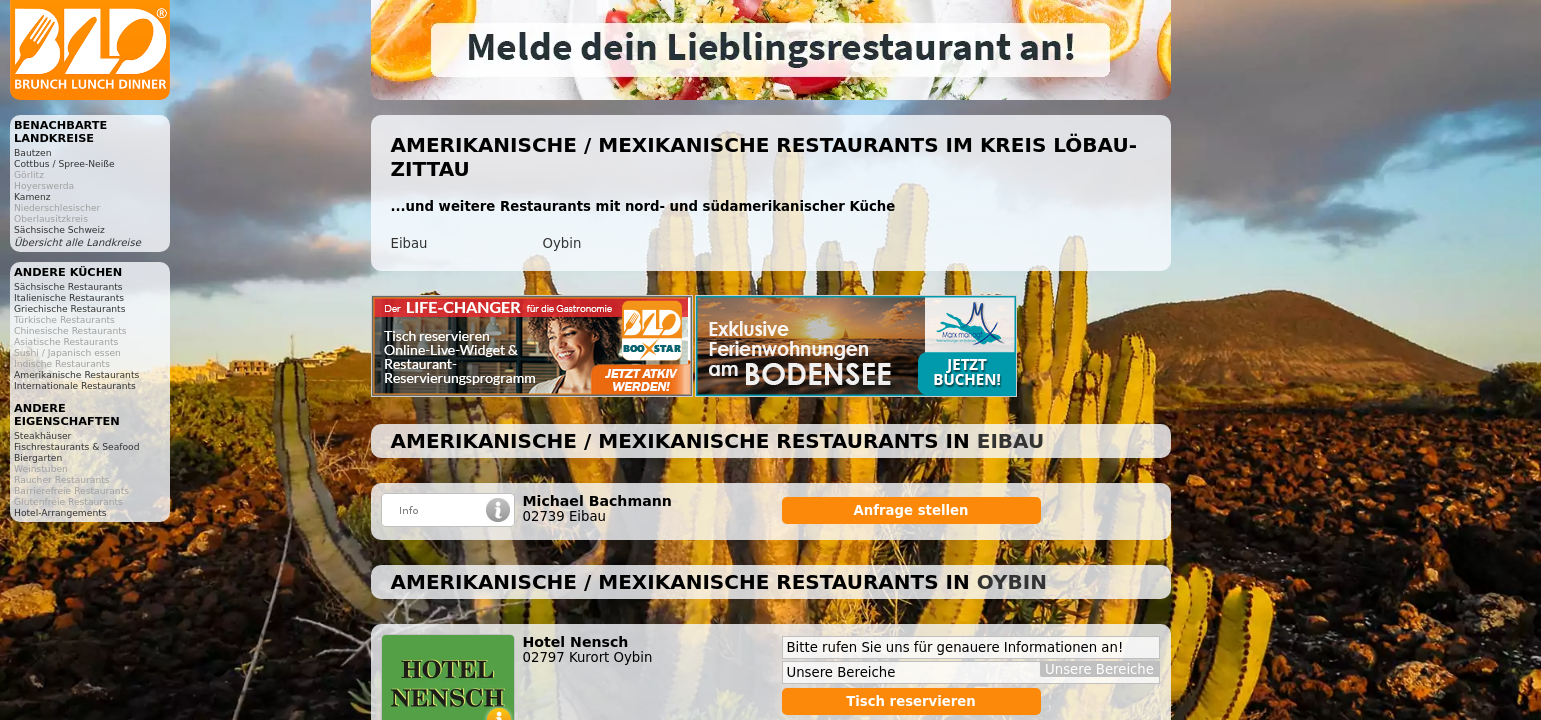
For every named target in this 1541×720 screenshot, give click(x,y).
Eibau (409, 243)
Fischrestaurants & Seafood (77, 446)
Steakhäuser (42, 435)
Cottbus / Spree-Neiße (64, 163)
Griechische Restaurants (69, 308)
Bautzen (33, 152)
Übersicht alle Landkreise (77, 242)
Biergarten (38, 457)
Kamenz (32, 196)
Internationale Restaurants (75, 385)
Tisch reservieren (911, 701)
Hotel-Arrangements (60, 512)
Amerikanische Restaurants (76, 374)
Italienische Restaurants (69, 297)
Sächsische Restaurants (68, 286)
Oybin (562, 243)
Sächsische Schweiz (59, 229)
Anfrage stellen (911, 510)
